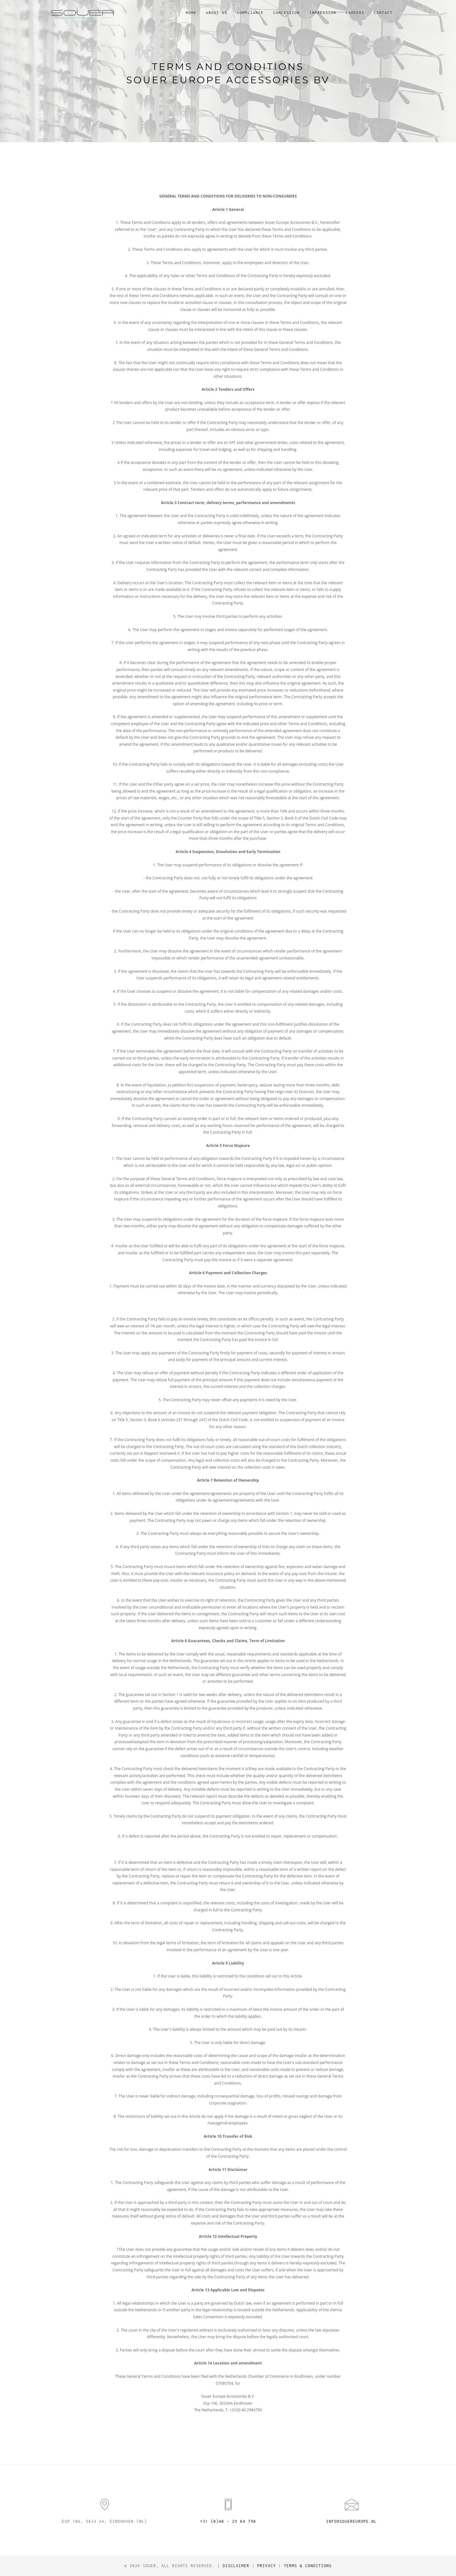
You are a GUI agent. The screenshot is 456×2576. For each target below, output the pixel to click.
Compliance (250, 12)
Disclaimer (236, 2565)
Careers (355, 12)
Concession (286, 12)
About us (217, 12)
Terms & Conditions (308, 2565)
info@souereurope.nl (351, 2521)
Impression (322, 12)
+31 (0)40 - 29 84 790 (228, 2521)
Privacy (266, 2565)
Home (191, 12)
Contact (383, 12)
